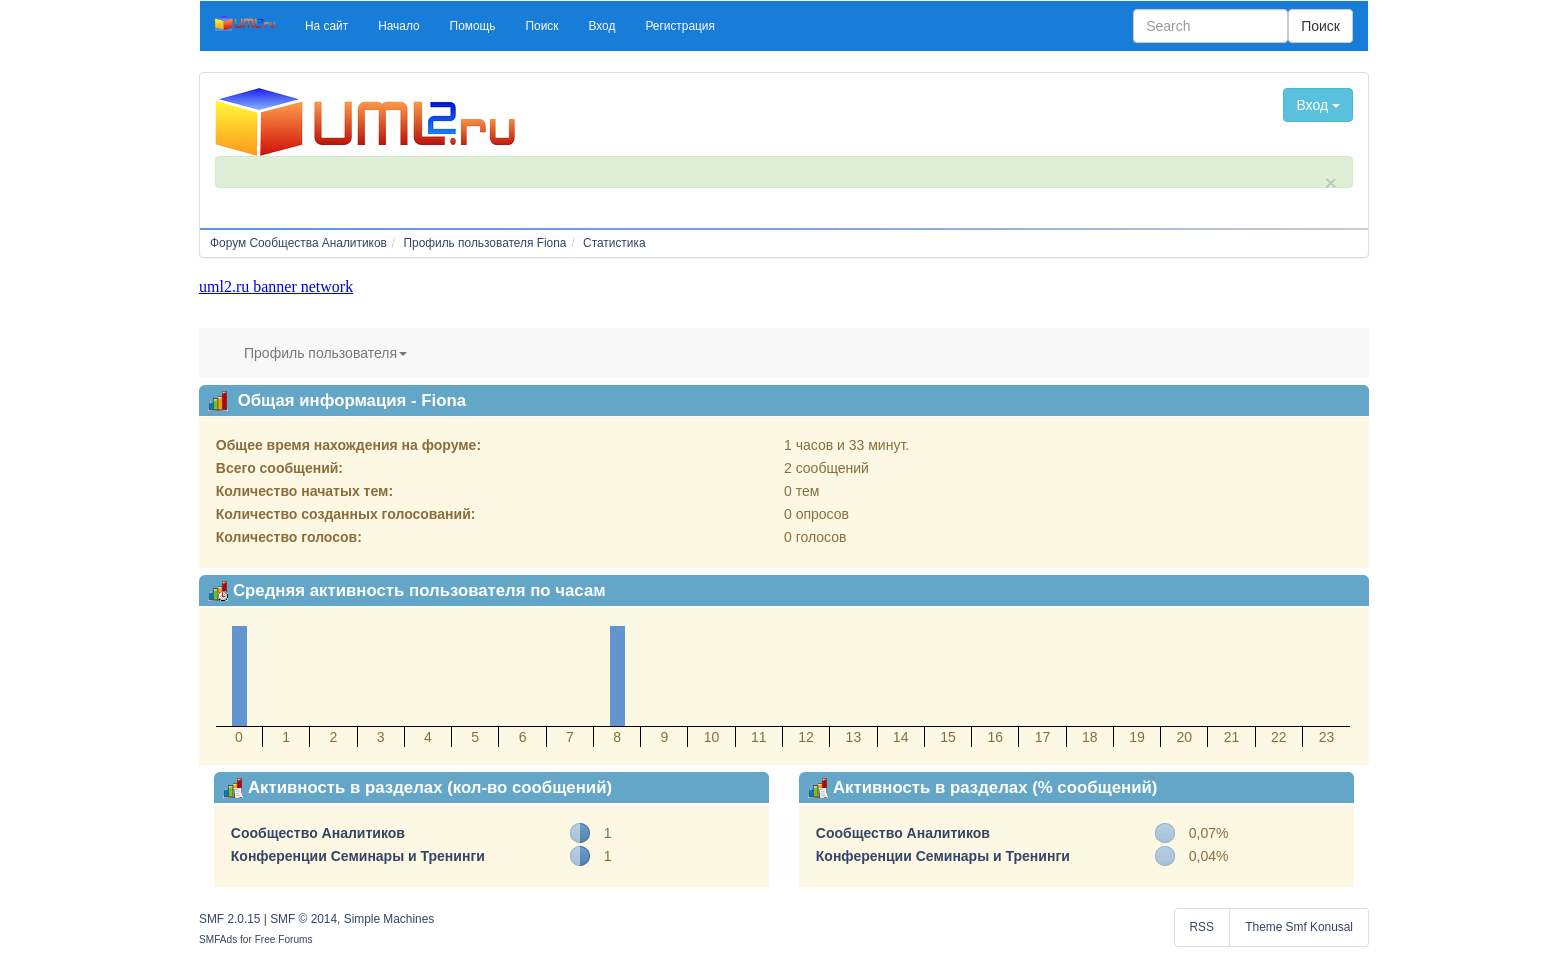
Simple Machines (389, 919)
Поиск (1320, 26)
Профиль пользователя (325, 353)
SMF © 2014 (303, 919)
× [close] (1331, 182)
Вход (1318, 105)
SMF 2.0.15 (229, 919)
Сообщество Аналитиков (318, 833)
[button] (326, 26)
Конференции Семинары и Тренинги (358, 856)
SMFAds (218, 939)
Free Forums (284, 939)
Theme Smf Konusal (1299, 927)
